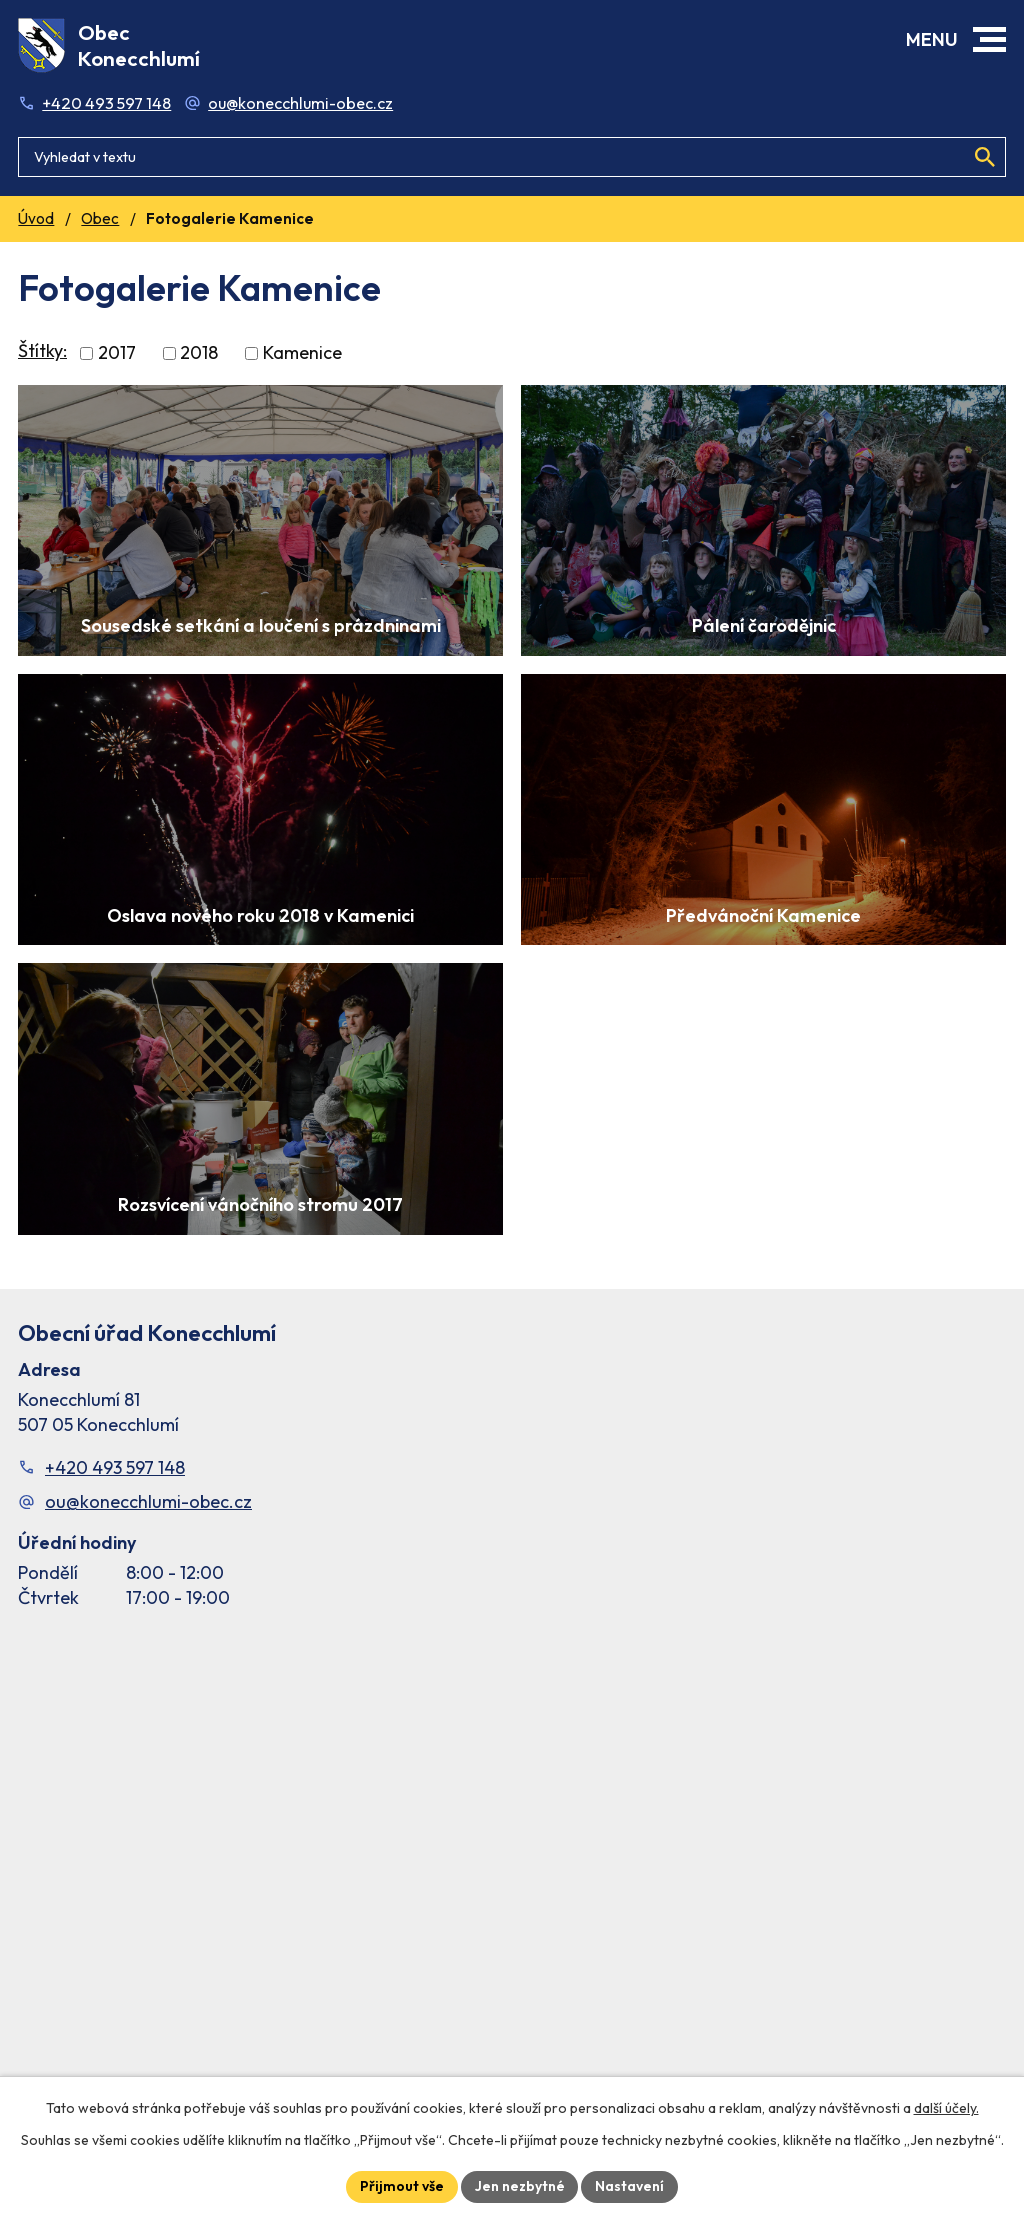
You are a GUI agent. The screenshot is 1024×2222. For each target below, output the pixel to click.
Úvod (36, 218)
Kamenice (302, 353)
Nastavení (630, 2186)
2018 (199, 353)
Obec (100, 218)
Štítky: (42, 350)
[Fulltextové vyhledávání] (512, 155)
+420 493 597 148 (106, 103)
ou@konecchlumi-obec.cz (300, 103)
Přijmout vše (402, 2186)
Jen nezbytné (520, 2186)
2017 (117, 353)
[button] (989, 39)
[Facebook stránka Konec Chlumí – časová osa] (512, 1864)
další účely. (946, 2108)
